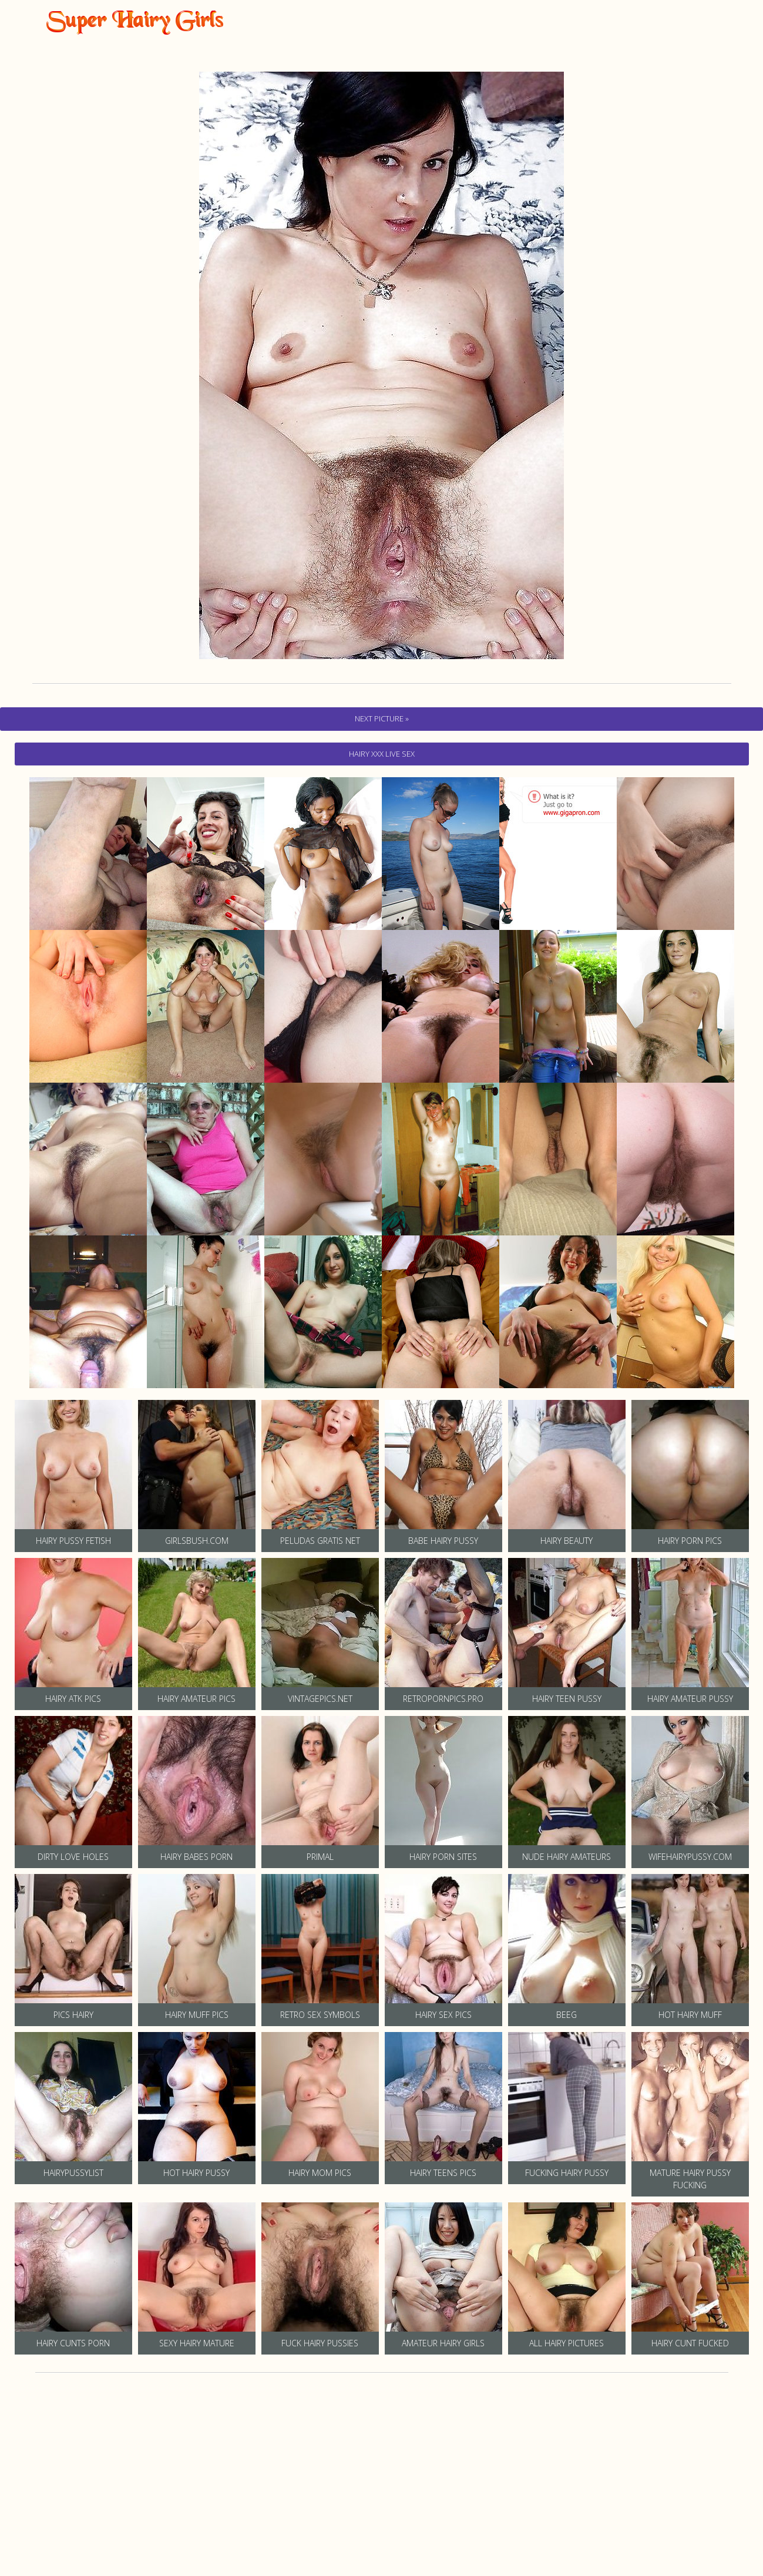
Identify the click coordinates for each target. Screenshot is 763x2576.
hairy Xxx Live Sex (382, 753)
